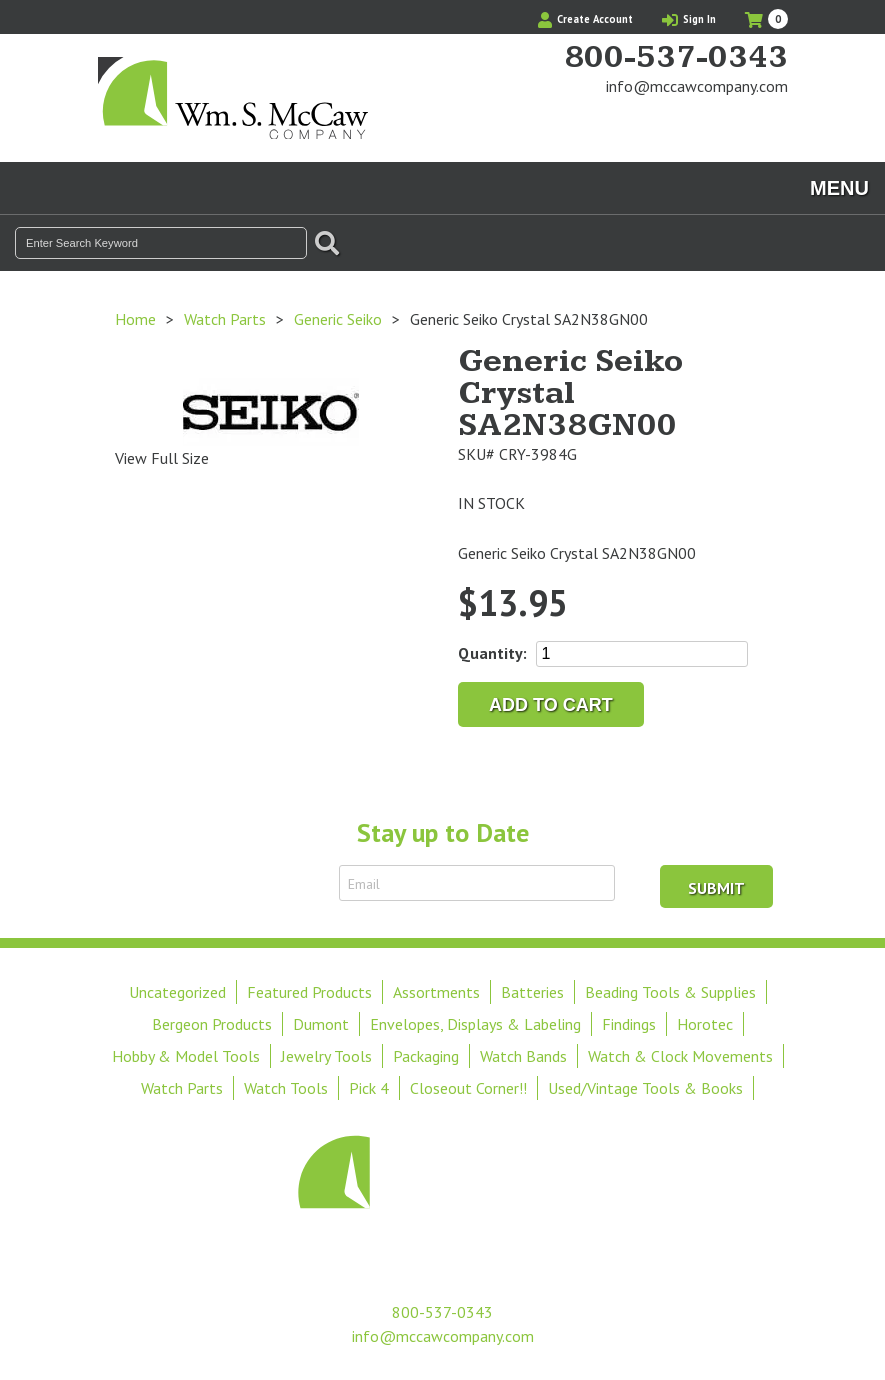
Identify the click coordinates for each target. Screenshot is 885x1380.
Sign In (689, 19)
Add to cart (551, 705)
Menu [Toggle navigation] (839, 188)
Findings (629, 1024)
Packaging (426, 1056)
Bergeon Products (212, 1024)
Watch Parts (225, 319)
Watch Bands (523, 1056)
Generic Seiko (338, 319)
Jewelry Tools (326, 1056)
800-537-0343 (676, 58)
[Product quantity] (642, 654)
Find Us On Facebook (739, 124)
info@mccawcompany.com (697, 86)
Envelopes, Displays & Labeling (475, 1024)
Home (135, 319)
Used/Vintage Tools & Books (645, 1088)
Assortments (436, 992)
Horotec (705, 1024)
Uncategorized (177, 992)
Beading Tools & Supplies (670, 992)
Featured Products (309, 992)
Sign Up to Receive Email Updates (211, 883)
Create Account (585, 19)
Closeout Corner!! (468, 1088)
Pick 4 (369, 1088)
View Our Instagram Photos (773, 124)
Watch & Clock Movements (680, 1056)
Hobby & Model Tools (186, 1056)
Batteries (532, 992)
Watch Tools (286, 1088)
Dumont (321, 1024)
